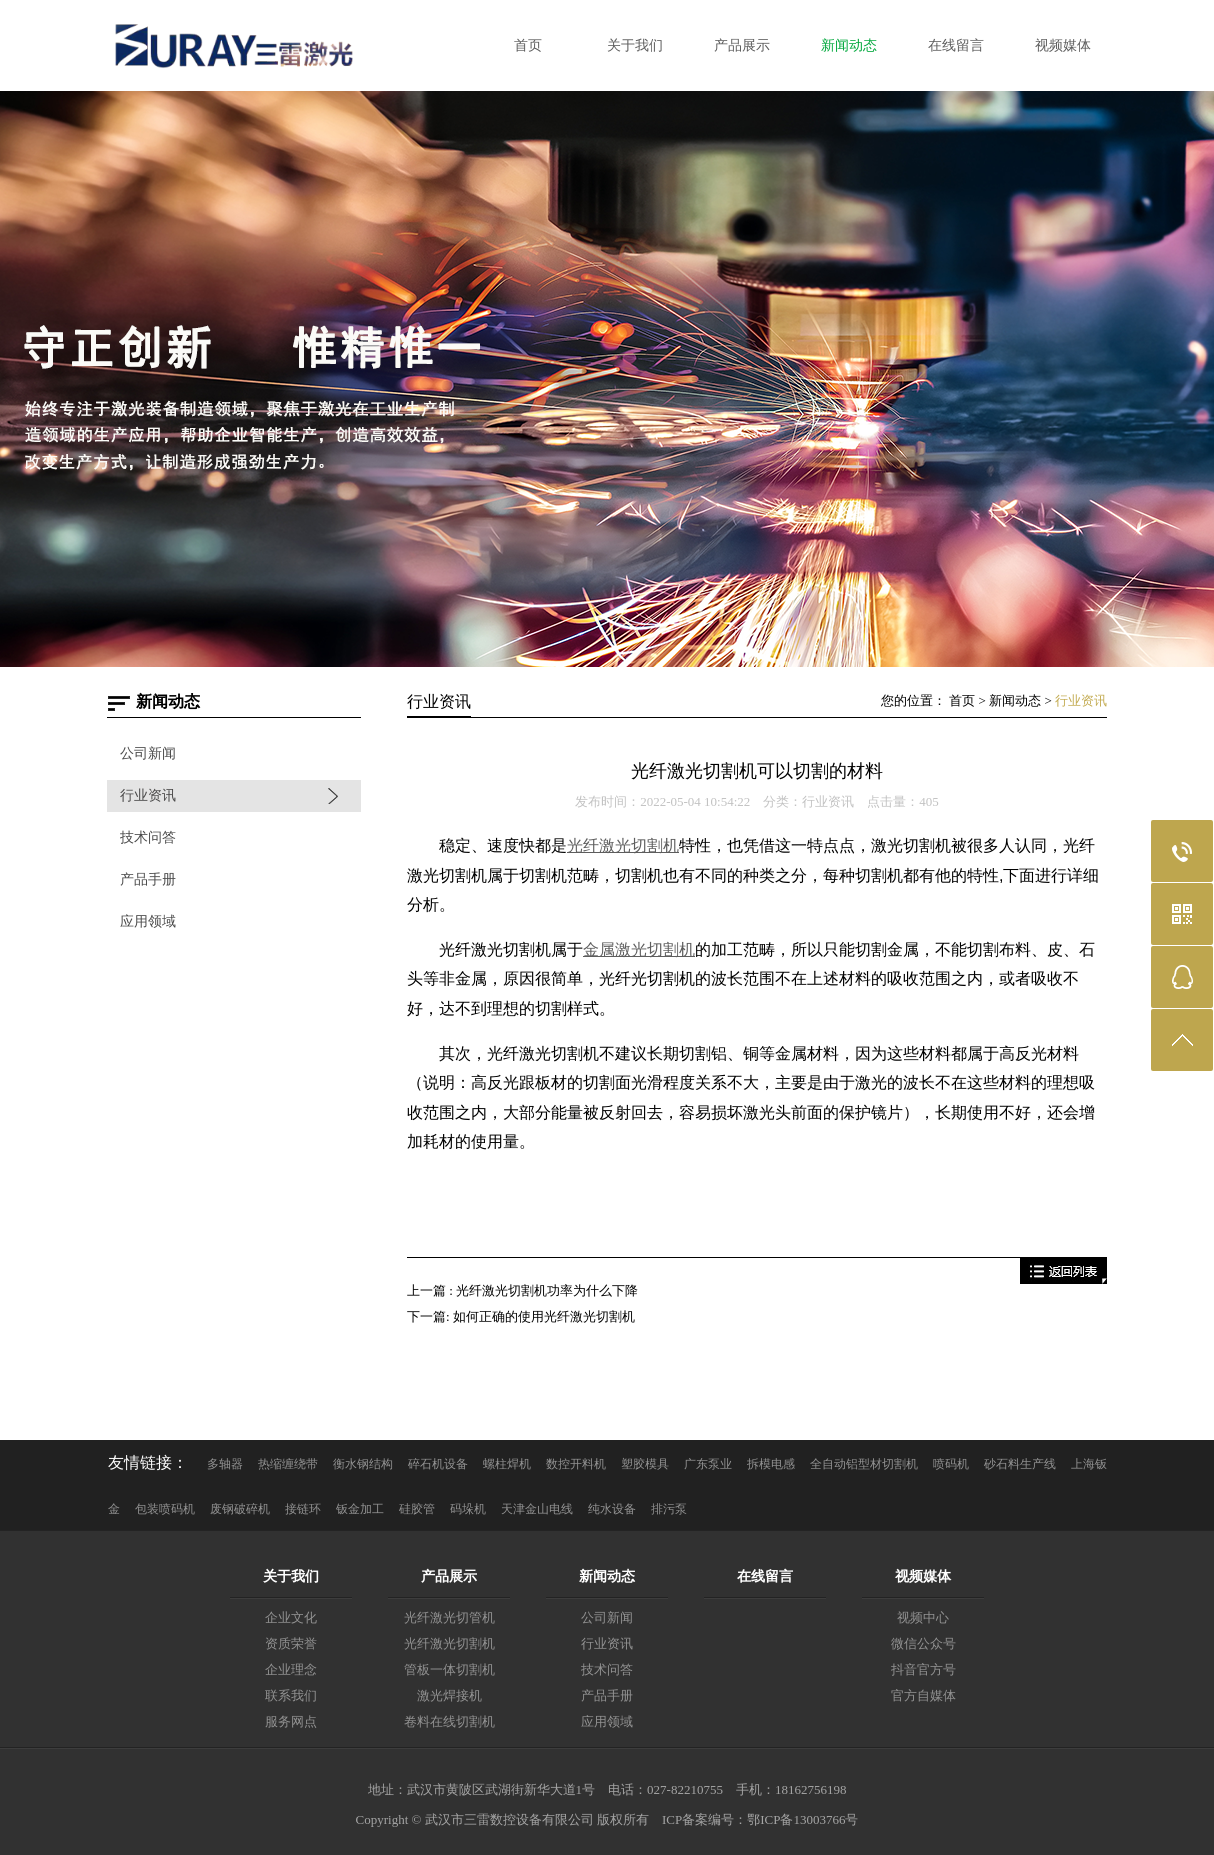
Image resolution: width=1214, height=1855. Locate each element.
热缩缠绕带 (288, 1464)
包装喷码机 (165, 1509)
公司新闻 (148, 753)
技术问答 (148, 837)
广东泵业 (708, 1464)
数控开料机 (576, 1464)
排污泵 (669, 1509)
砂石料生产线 (1020, 1464)
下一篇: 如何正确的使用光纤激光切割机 (521, 1316)
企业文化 (291, 1617)
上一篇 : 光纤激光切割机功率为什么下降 (522, 1290)
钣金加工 (360, 1509)
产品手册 (148, 879)
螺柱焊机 (507, 1464)
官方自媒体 (923, 1695)
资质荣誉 (291, 1643)
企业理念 (291, 1669)
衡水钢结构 (363, 1464)
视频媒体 (923, 1576)
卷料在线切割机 (449, 1721)
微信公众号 (923, 1643)
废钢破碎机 (240, 1509)
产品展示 (449, 1576)
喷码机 (951, 1464)
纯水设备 (612, 1509)
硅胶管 (417, 1509)
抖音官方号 (923, 1669)
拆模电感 (771, 1464)
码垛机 (468, 1509)
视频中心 (923, 1617)
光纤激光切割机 (449, 1643)
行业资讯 (148, 795)
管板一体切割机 (449, 1669)
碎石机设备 (438, 1464)
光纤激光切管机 (449, 1617)
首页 (962, 700)
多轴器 (225, 1464)
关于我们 (291, 1576)
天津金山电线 (537, 1509)
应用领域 (148, 921)
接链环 (303, 1509)
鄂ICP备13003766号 (802, 1819)
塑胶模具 (645, 1464)
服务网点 (291, 1721)
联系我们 (291, 1695)
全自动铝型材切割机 (864, 1464)
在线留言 (765, 1576)
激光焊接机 (449, 1695)
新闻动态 (1015, 700)
